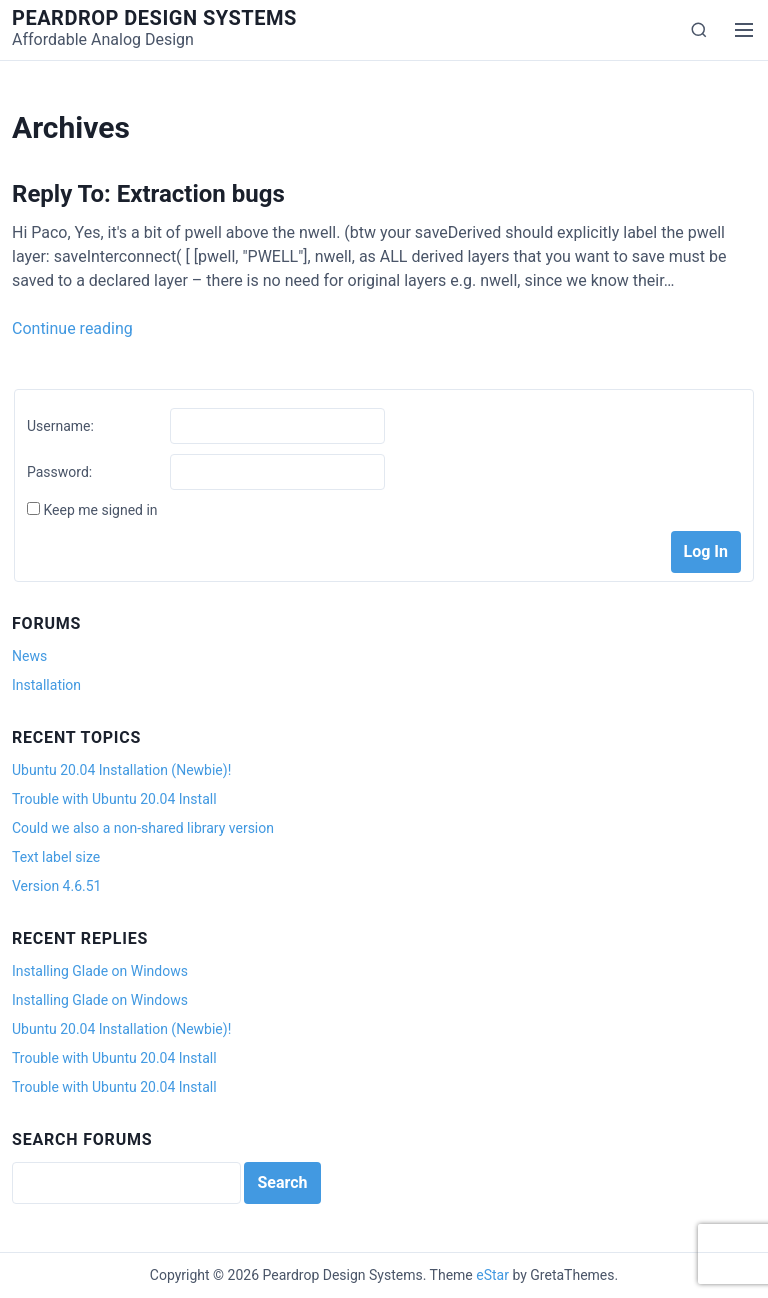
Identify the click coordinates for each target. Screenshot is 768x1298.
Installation (46, 685)
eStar (492, 1275)
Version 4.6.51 (56, 886)
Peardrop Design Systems (154, 18)
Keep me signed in (100, 510)
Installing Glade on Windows (100, 971)
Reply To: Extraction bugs (148, 194)
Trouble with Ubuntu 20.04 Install (114, 799)
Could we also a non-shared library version (143, 828)
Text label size (56, 857)
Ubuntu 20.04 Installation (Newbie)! (121, 770)
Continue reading (72, 328)
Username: (60, 426)
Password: (59, 472)
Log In (706, 551)
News (29, 656)
